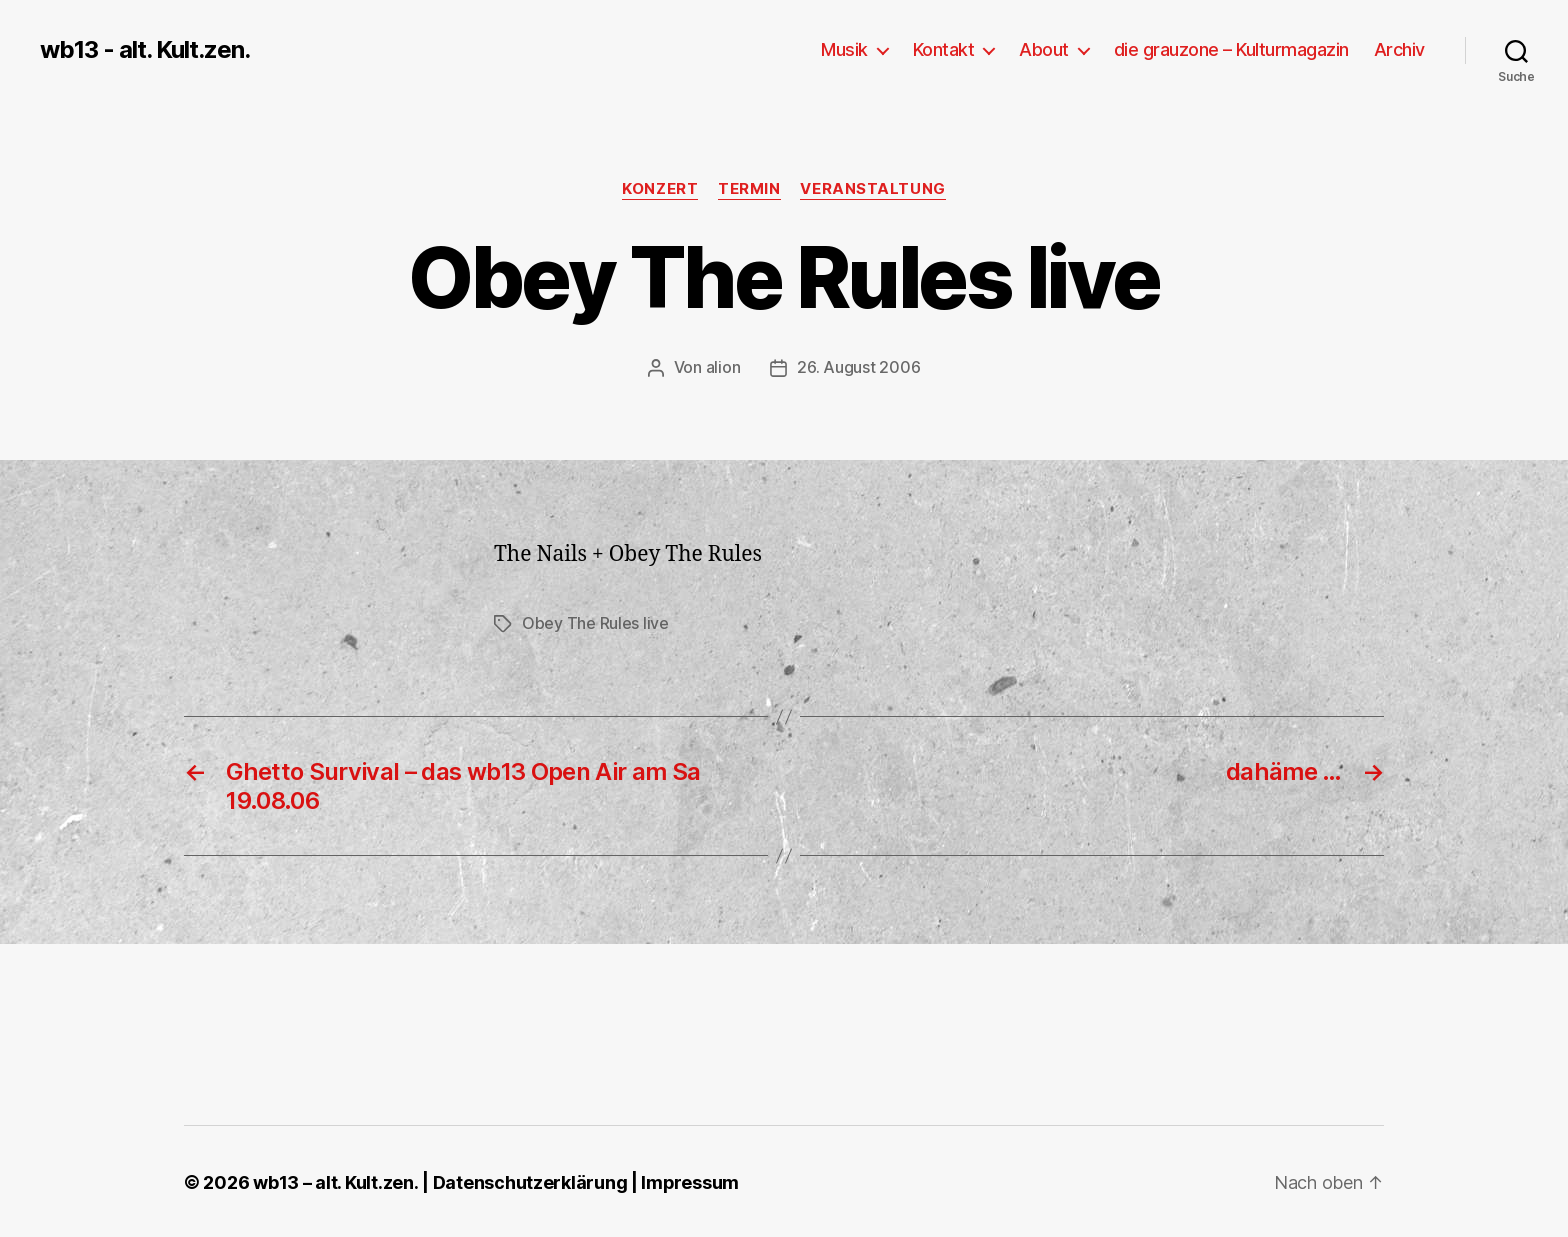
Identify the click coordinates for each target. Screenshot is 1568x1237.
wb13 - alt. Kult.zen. (145, 50)
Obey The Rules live (595, 622)
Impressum (689, 1180)
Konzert (660, 189)
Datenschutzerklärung (529, 1180)
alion (723, 367)
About (1044, 49)
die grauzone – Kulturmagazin (1231, 49)
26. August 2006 (858, 367)
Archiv (1399, 49)
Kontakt (944, 49)
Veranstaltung (873, 189)
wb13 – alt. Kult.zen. (335, 1180)
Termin (749, 189)
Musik (844, 49)
